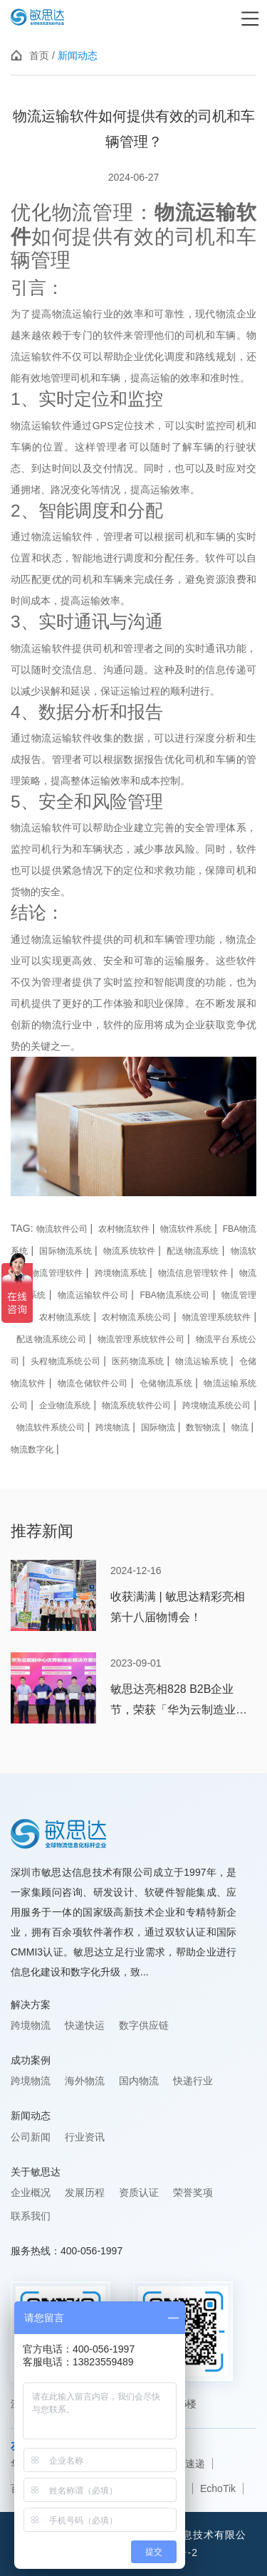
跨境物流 (31, 2025)
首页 (39, 55)
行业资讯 (85, 2137)
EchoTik (218, 2488)
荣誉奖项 (193, 2192)
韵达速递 (185, 2463)
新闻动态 (78, 55)
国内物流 (139, 2080)
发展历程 (85, 2192)
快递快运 (85, 2025)
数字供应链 (144, 2025)
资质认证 (139, 2192)
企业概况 (31, 2192)
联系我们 (31, 2216)
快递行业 (193, 2080)
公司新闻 (31, 2137)
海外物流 (85, 2080)
